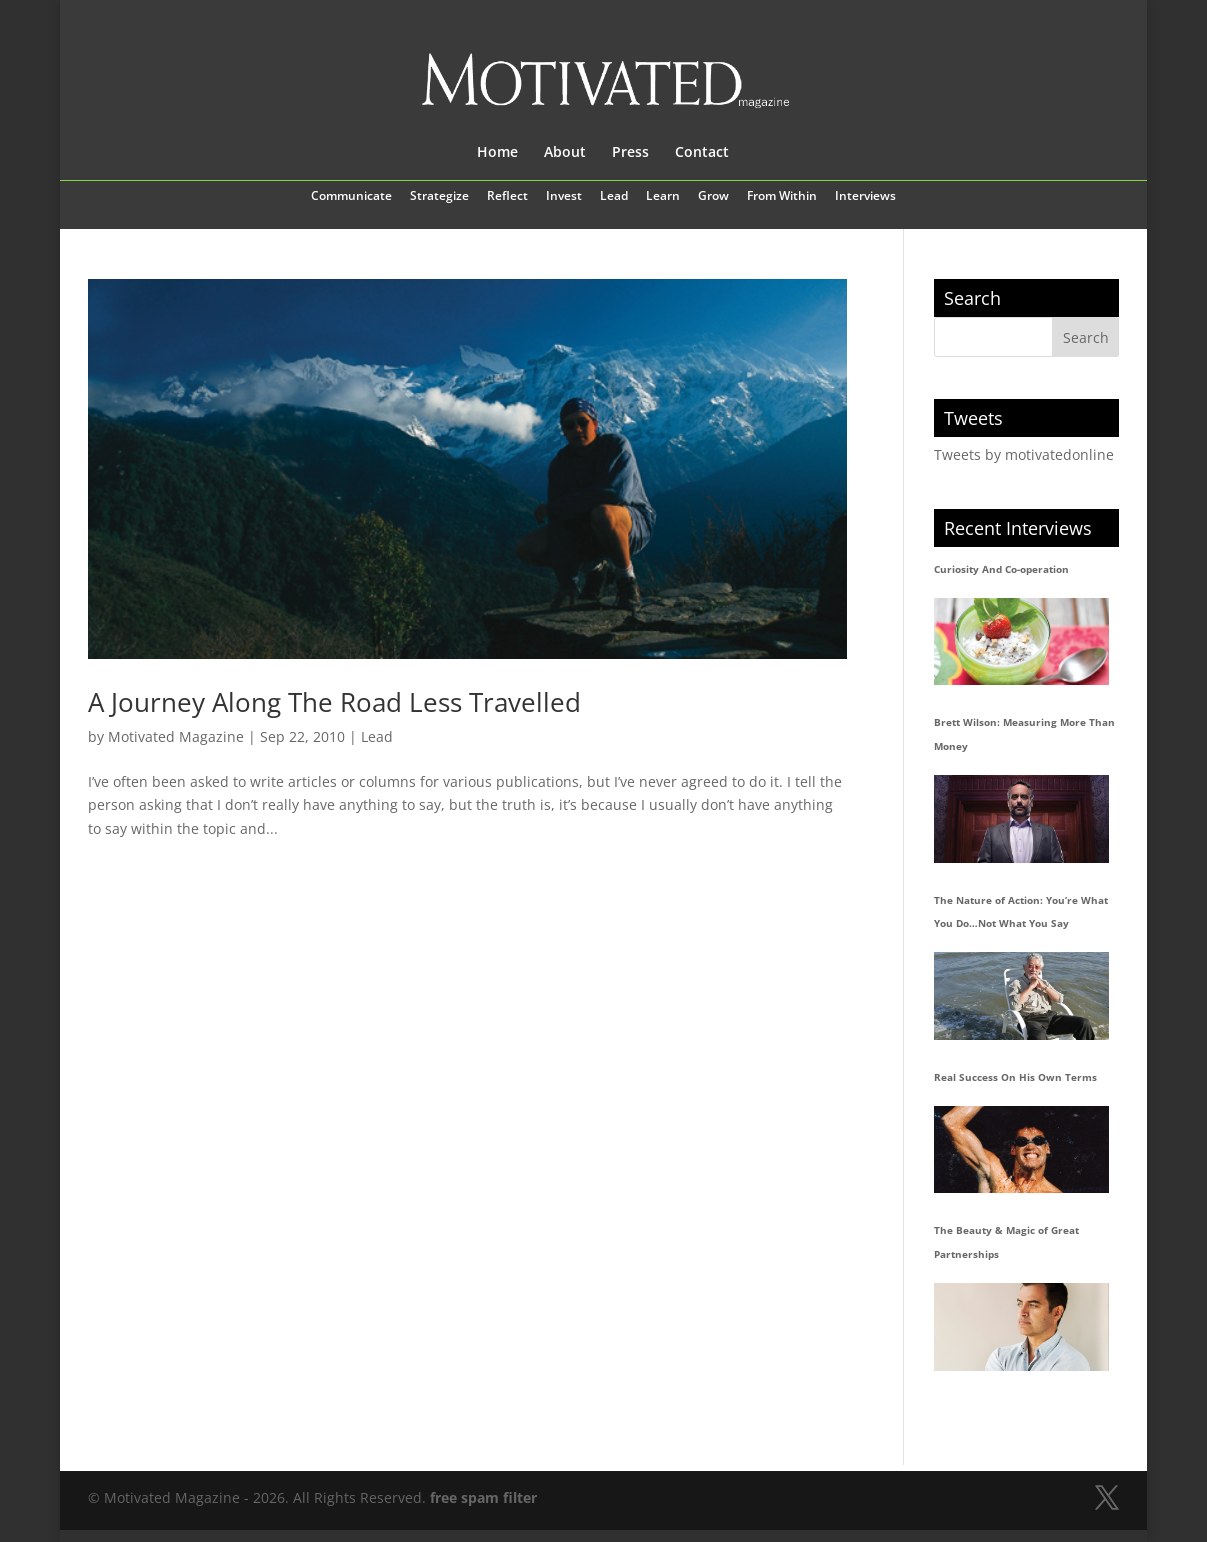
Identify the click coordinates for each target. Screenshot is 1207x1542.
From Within (782, 197)
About (565, 153)
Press (630, 153)
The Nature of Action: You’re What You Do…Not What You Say (1021, 912)
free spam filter (483, 1497)
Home (497, 153)
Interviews (865, 197)
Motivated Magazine (176, 736)
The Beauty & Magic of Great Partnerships (1006, 1242)
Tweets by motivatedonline (1024, 454)
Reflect (507, 197)
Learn (663, 197)
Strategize (439, 197)
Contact (702, 153)
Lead (614, 197)
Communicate (351, 197)
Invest (564, 197)
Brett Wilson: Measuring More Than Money (1024, 734)
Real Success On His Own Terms (1015, 1077)
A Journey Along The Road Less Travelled (334, 702)
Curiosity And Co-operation (1001, 569)
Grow (713, 197)
